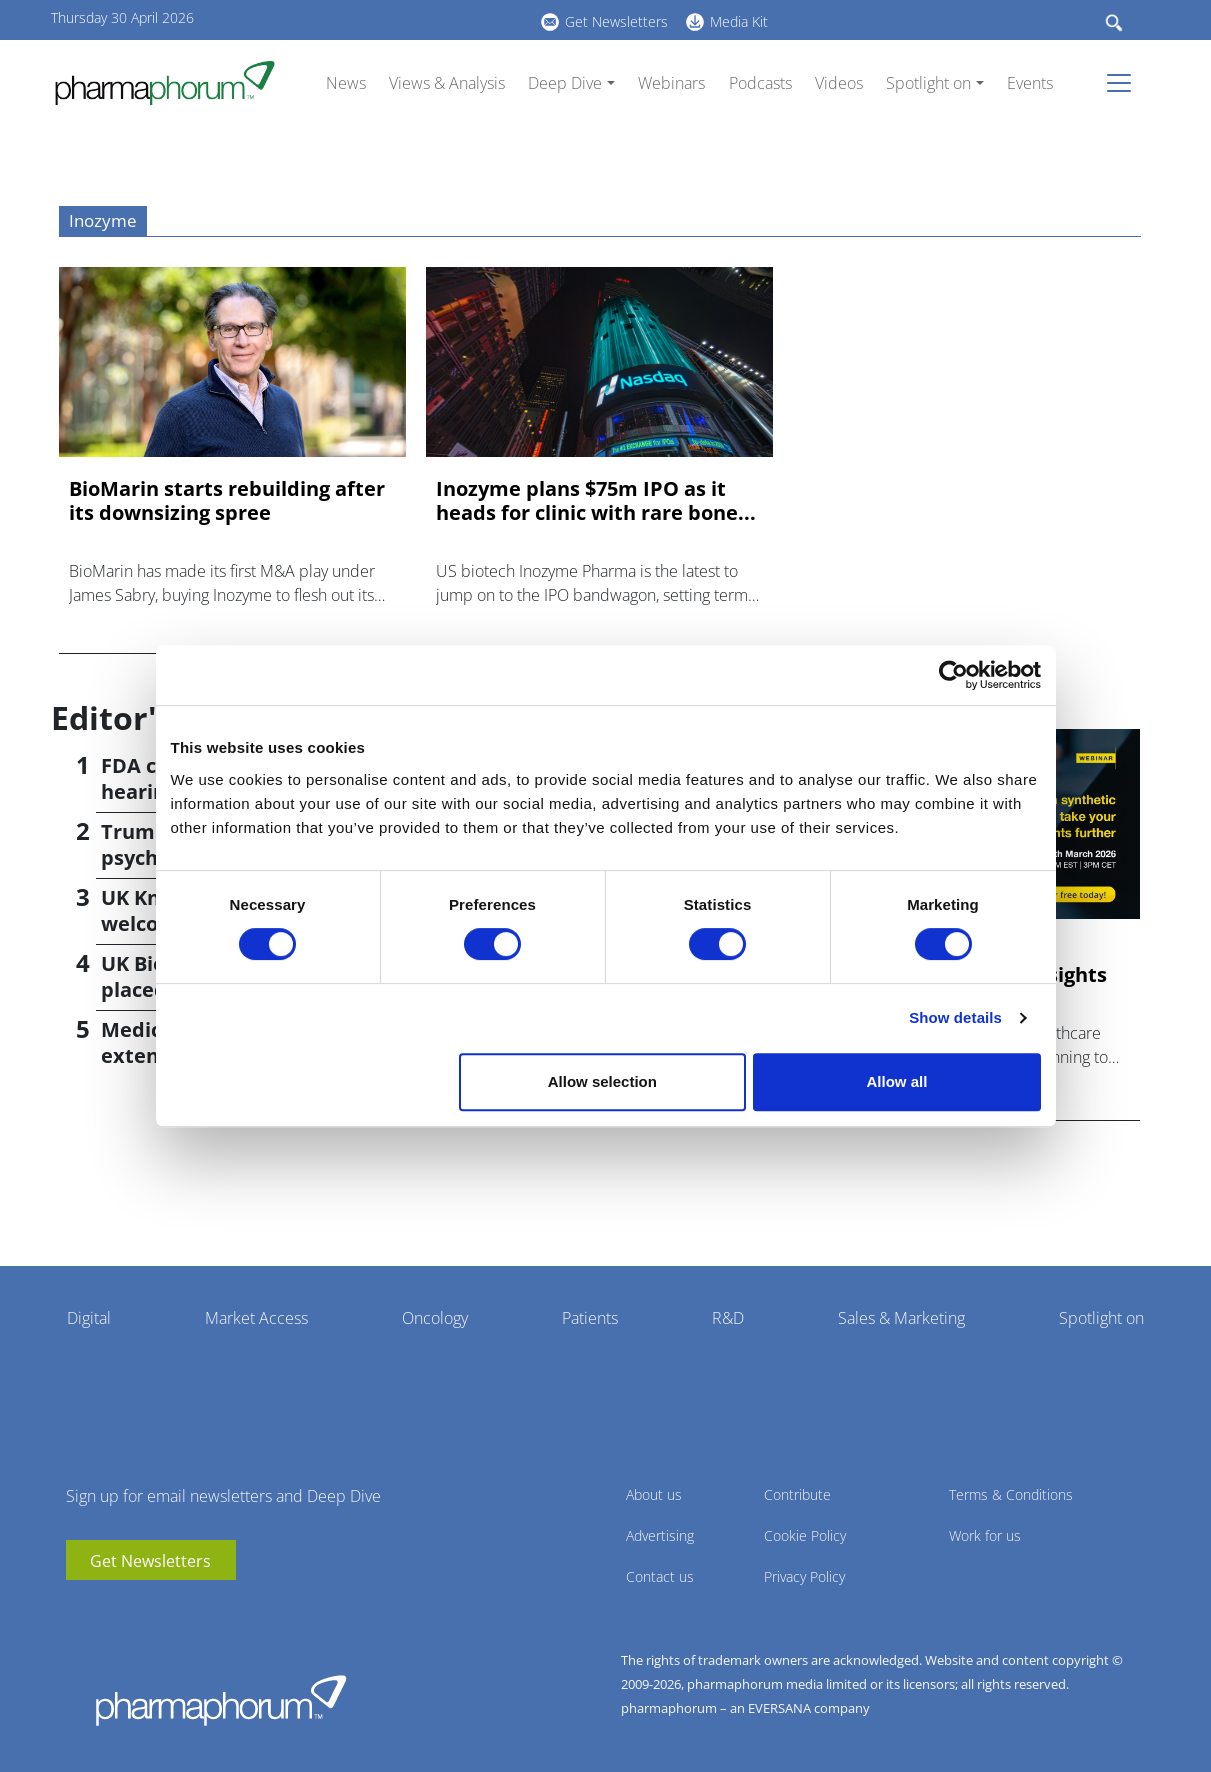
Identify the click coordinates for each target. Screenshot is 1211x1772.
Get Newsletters (616, 21)
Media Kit (739, 21)
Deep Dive (565, 83)
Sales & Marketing (901, 1318)
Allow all (897, 1081)
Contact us (660, 1576)
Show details (955, 1017)
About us (654, 1494)
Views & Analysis (447, 83)
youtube (336, 19)
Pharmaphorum (221, 1700)
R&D (728, 1318)
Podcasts (760, 83)
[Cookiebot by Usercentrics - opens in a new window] (953, 675)
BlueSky (396, 19)
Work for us (985, 1535)
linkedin (366, 19)
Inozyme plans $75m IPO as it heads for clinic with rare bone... (596, 501)
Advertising (660, 1535)
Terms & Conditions (1011, 1494)
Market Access (256, 1318)
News (346, 83)
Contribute (797, 1494)
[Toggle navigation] (1125, 83)
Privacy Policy (804, 1576)
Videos (839, 83)
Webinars (671, 83)
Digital (89, 1318)
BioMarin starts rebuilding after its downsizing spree (227, 501)
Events (1030, 83)
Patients (590, 1318)
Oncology (435, 1318)
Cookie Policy (805, 1535)
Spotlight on (928, 83)
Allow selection (602, 1081)
